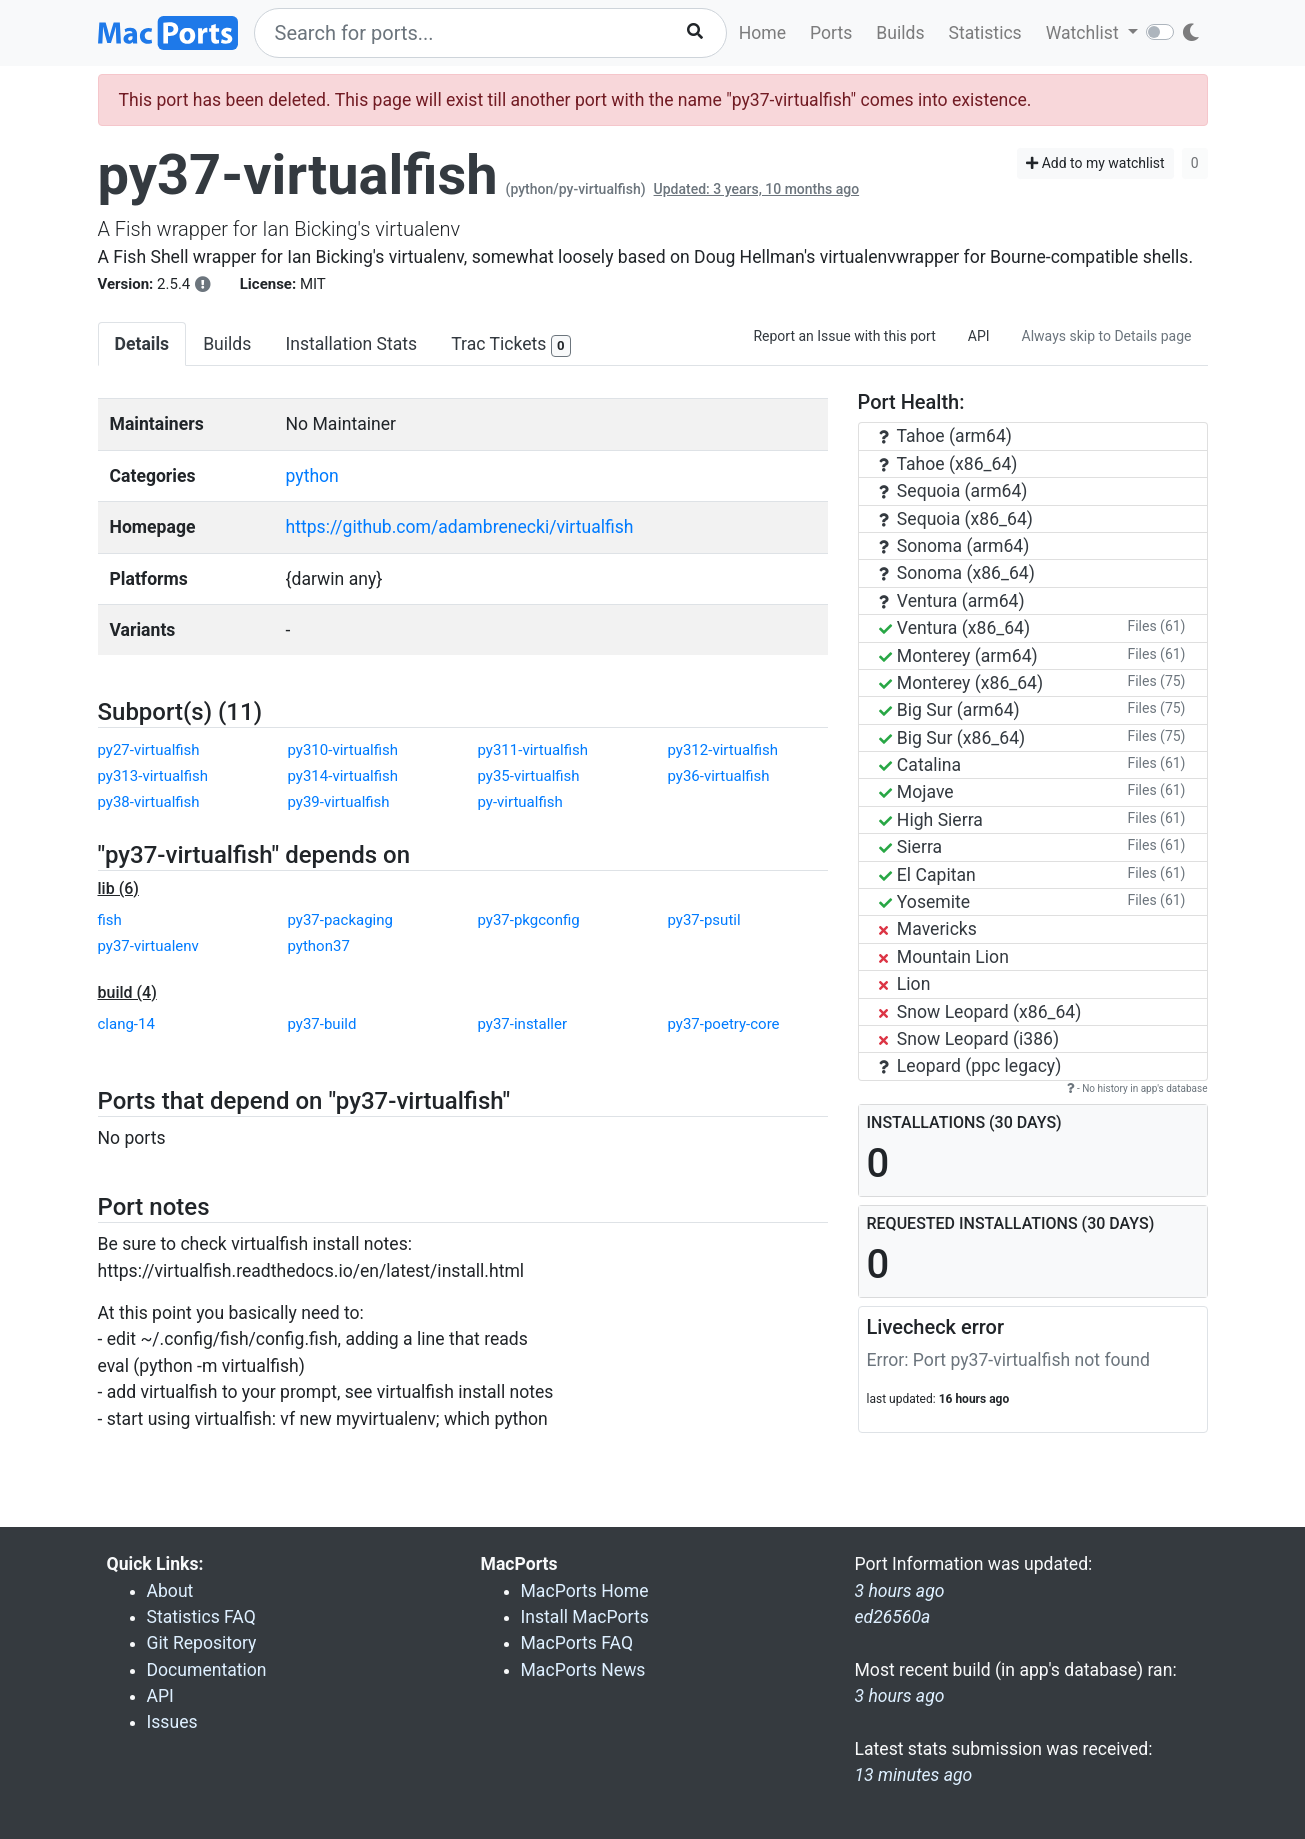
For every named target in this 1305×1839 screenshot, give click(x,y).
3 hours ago (900, 1696)
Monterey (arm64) (958, 656)
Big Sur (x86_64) (952, 738)
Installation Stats (351, 344)
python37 (319, 946)
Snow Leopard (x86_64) (980, 1012)
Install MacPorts (585, 1617)
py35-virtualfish (529, 776)
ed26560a (893, 1617)
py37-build (322, 1024)
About (170, 1591)
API (979, 336)
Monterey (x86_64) (961, 683)
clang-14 (126, 1024)
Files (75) (1156, 681)
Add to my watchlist (1095, 163)
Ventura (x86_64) (955, 628)
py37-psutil (704, 920)
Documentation (207, 1670)
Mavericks (928, 929)
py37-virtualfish (298, 175)
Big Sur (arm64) (949, 710)
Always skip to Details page (1107, 336)
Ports (831, 33)
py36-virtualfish (719, 776)
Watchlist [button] (1084, 33)
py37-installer (523, 1024)
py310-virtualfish (343, 750)
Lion (905, 984)
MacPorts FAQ (577, 1643)
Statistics (984, 33)
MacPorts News (583, 1670)
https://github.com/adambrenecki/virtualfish (460, 527)
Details (142, 344)
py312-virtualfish (723, 750)
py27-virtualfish (149, 750)
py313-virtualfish (153, 776)
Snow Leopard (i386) (969, 1039)
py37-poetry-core (724, 1024)
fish (110, 920)
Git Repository (202, 1643)
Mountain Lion (944, 957)
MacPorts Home (585, 1591)
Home (762, 33)
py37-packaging (340, 920)
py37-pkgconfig (529, 920)
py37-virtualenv (148, 946)
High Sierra (931, 820)
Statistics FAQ (201, 1617)
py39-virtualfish (339, 802)
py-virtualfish (520, 802)
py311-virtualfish (533, 750)
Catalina (920, 765)
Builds (900, 33)
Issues (172, 1722)
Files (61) (1156, 626)
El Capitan (927, 875)
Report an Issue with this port (844, 336)
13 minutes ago (914, 1775)
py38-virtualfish (149, 802)
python (312, 476)
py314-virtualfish (343, 776)
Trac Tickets (511, 345)
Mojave (916, 792)
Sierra (911, 847)
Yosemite (925, 902)
